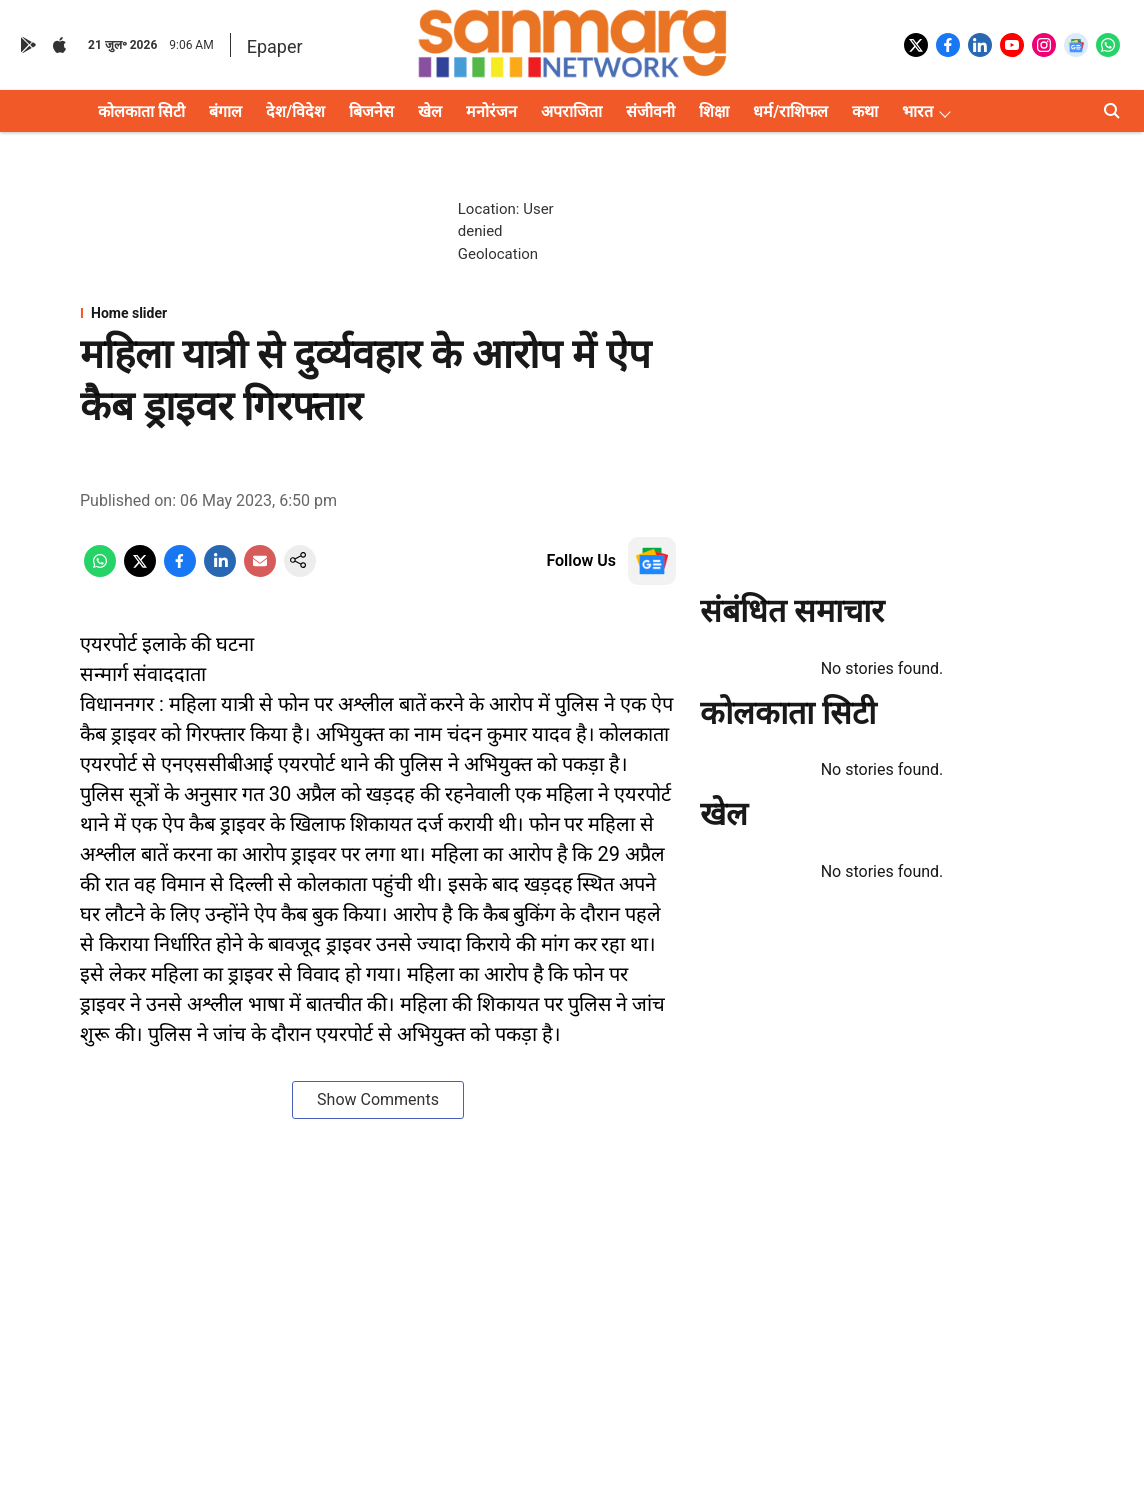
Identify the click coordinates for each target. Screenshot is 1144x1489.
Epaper (275, 46)
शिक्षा (714, 111)
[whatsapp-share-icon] (100, 571)
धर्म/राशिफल (790, 111)
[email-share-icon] (260, 571)
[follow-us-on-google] (652, 561)
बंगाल (225, 111)
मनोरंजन (491, 111)
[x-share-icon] (140, 571)
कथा (865, 111)
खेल (430, 111)
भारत (917, 111)
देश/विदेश (295, 111)
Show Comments (378, 1099)
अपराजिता (571, 111)
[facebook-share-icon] (180, 571)
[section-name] (378, 313)
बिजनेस (371, 111)
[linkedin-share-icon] (220, 571)
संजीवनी (650, 111)
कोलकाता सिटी (141, 111)
